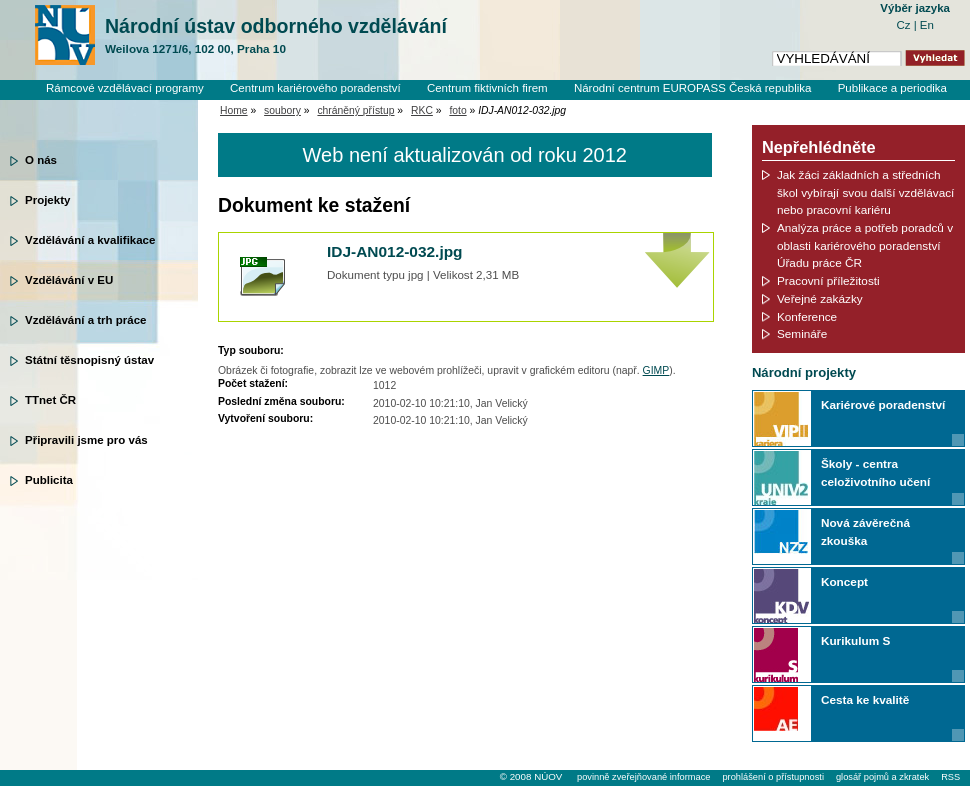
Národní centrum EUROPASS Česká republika (693, 88)
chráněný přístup (355, 110)
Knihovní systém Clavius (884, 105)
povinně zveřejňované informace (643, 777)
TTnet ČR (50, 400)
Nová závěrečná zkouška (865, 531)
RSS (950, 777)
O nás (41, 160)
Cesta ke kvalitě (865, 699)
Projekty (47, 200)
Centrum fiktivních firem (487, 88)
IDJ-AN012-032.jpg (395, 251)
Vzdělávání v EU (69, 280)
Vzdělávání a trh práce (85, 320)
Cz (904, 25)
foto (457, 110)
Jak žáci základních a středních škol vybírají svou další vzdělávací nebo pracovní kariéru (865, 192)
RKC (422, 110)
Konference (807, 316)
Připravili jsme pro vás (86, 440)
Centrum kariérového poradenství (315, 88)
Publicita (49, 480)
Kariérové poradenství (883, 404)
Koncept (844, 581)
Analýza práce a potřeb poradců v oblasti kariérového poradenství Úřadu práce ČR (865, 245)
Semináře (802, 333)
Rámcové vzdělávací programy (125, 88)
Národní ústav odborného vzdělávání (276, 36)
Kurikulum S (855, 640)
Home (234, 110)
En (927, 25)
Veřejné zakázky (820, 298)
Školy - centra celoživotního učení (875, 472)
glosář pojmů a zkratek (882, 777)
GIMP (656, 370)
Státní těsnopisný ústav (89, 360)
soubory (282, 110)
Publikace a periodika (892, 88)
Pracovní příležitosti (828, 280)
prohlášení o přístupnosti (772, 777)
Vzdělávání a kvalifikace (90, 240)
